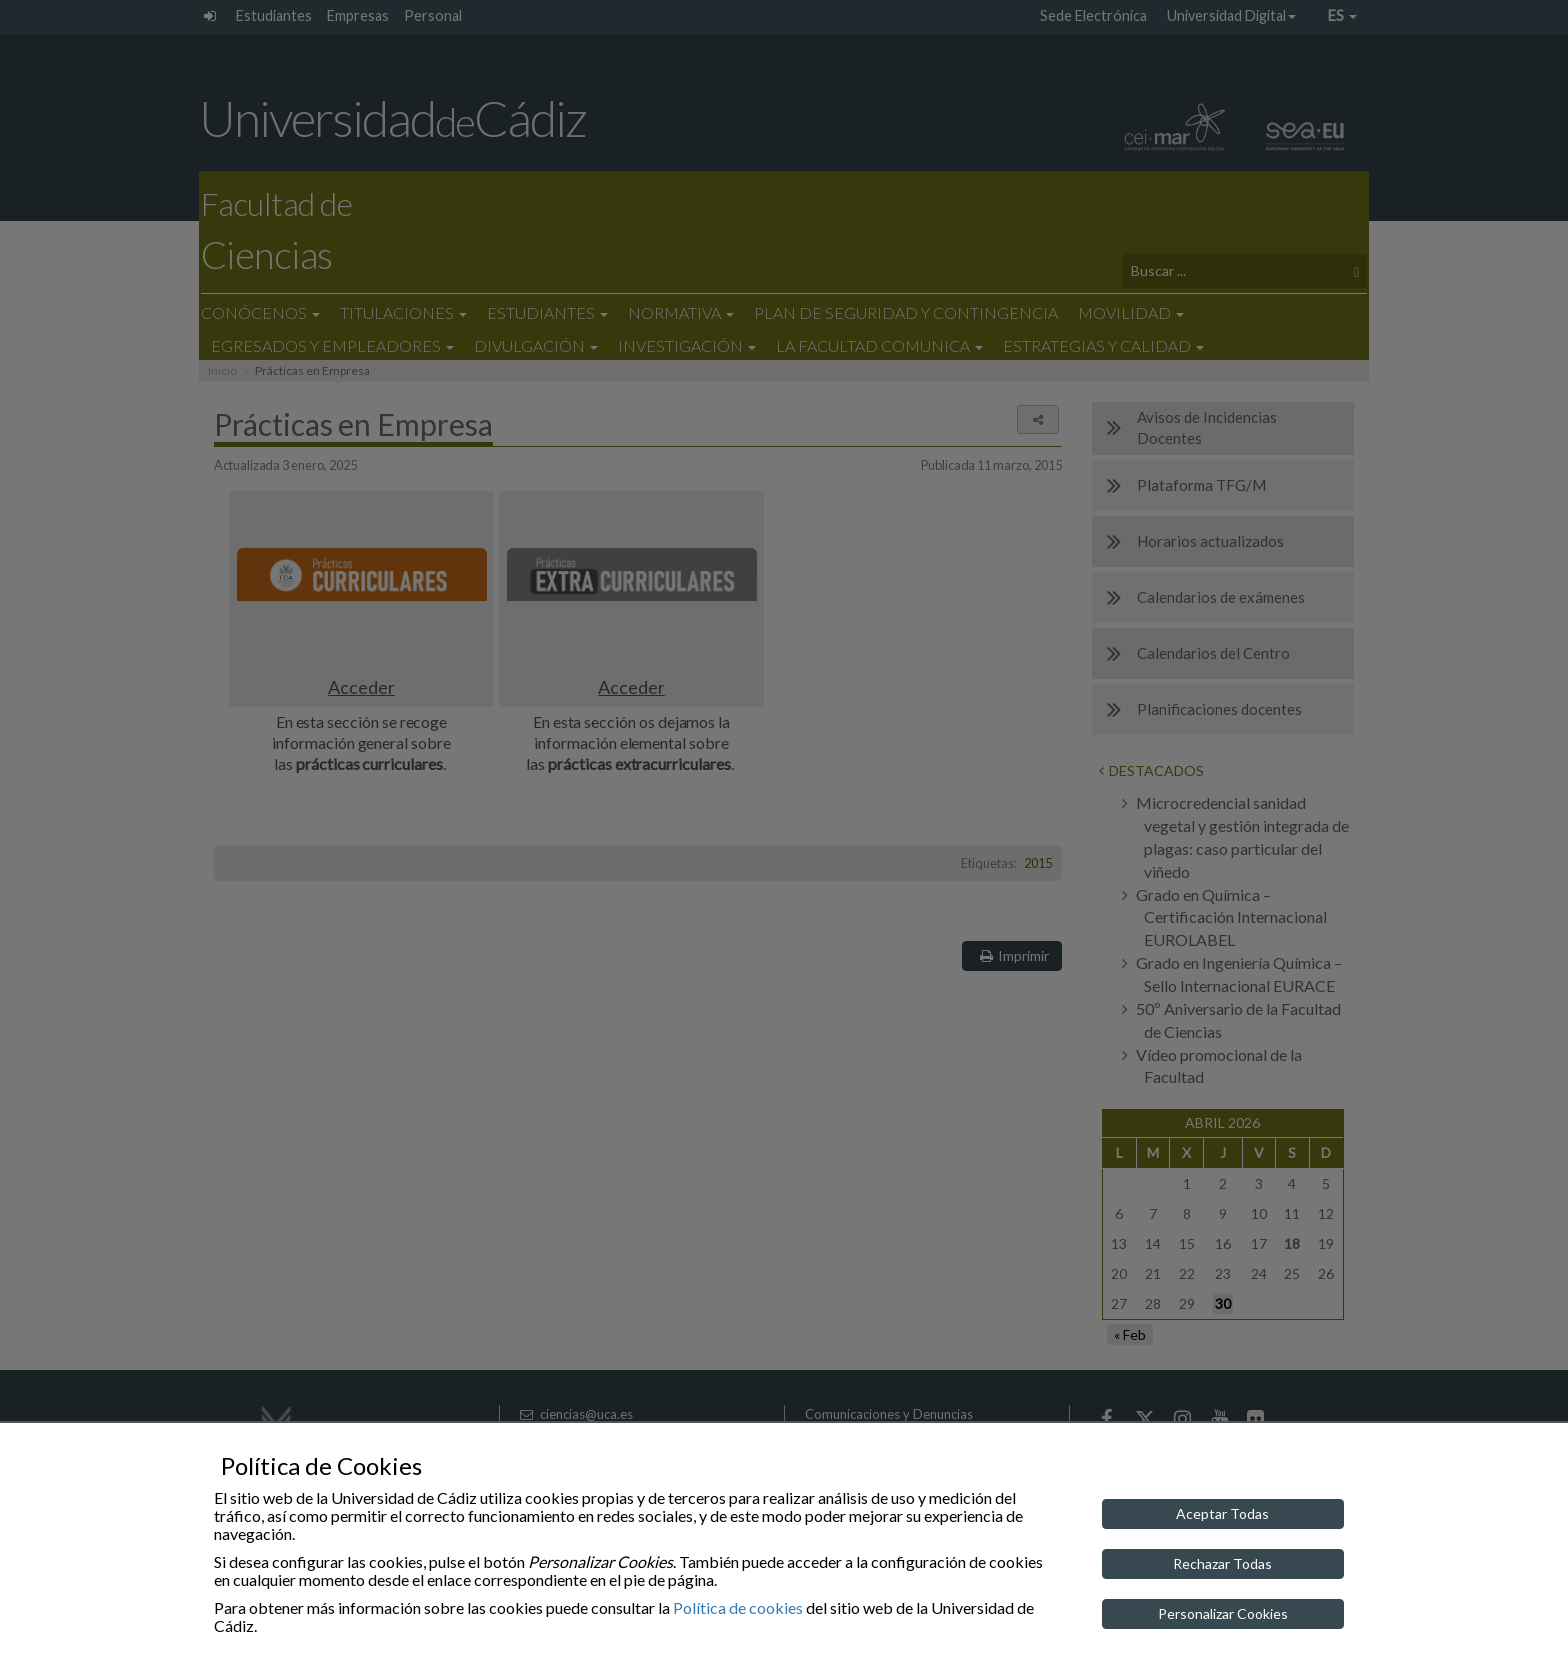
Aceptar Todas (1222, 1513)
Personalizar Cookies (1223, 1613)
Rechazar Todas (1222, 1563)
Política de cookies (738, 1607)
